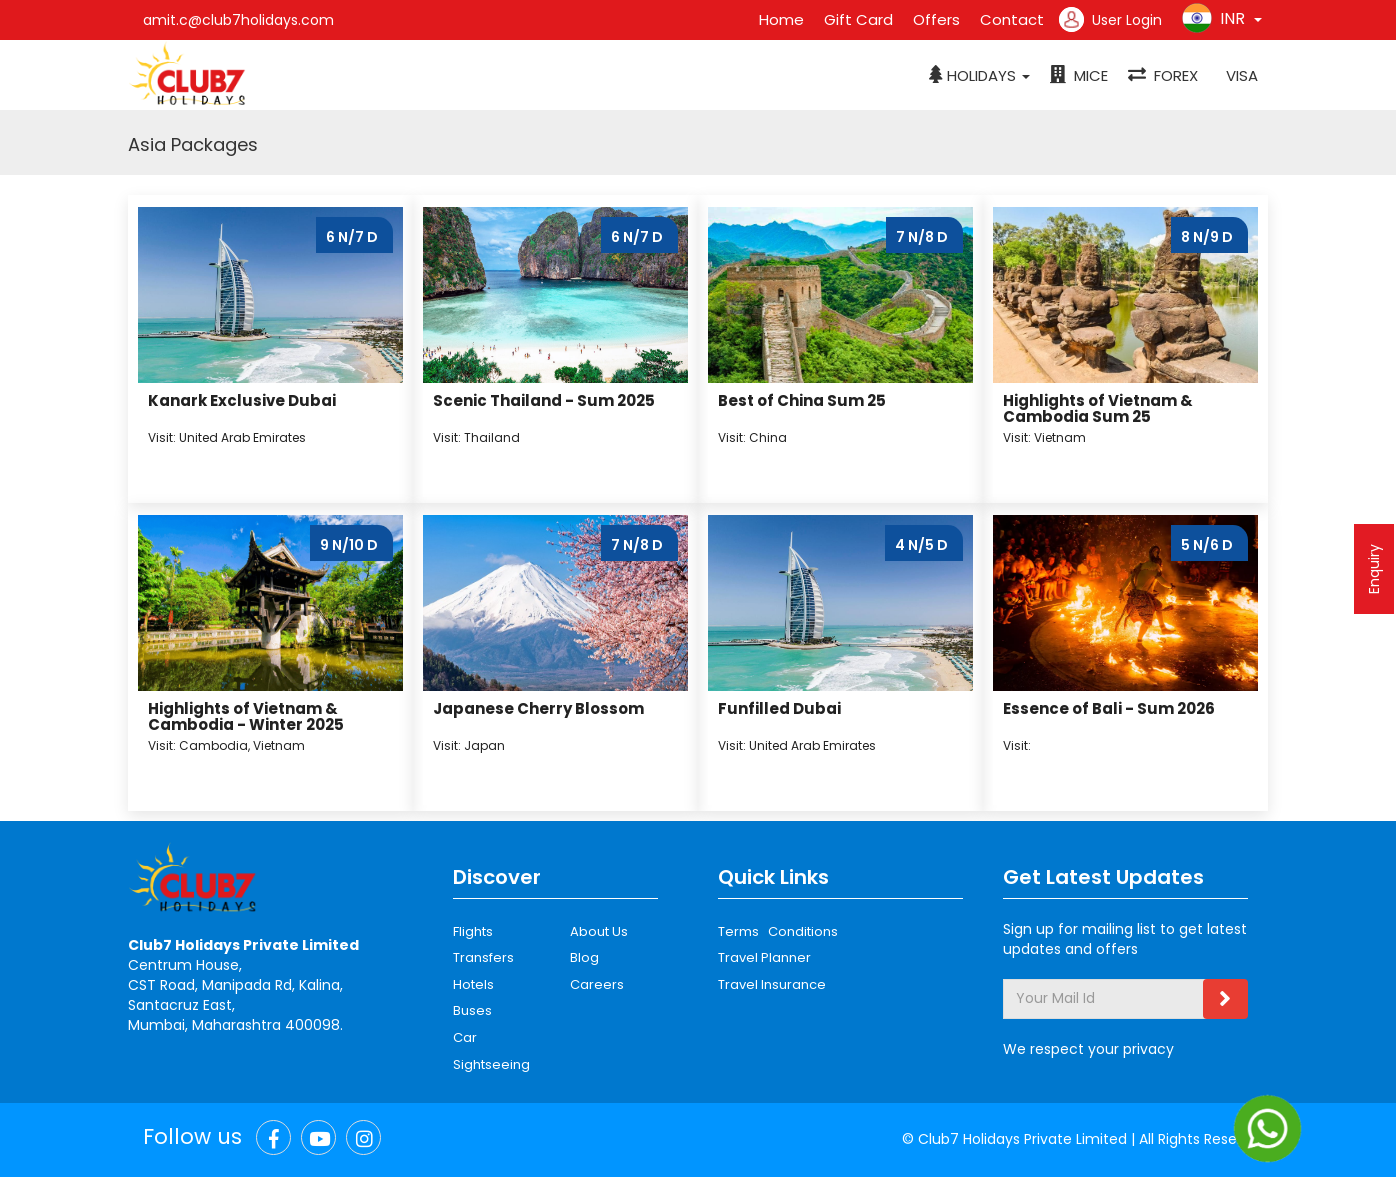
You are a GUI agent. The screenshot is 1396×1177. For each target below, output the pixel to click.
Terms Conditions (778, 931)
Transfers (483, 957)
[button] (979, 76)
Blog (584, 957)
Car (465, 1037)
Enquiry (1374, 569)
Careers (597, 984)
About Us (599, 931)
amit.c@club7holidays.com (238, 20)
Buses (472, 1010)
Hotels (473, 984)
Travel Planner (764, 957)
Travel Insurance (772, 984)
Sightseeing (491, 1064)
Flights (473, 931)
